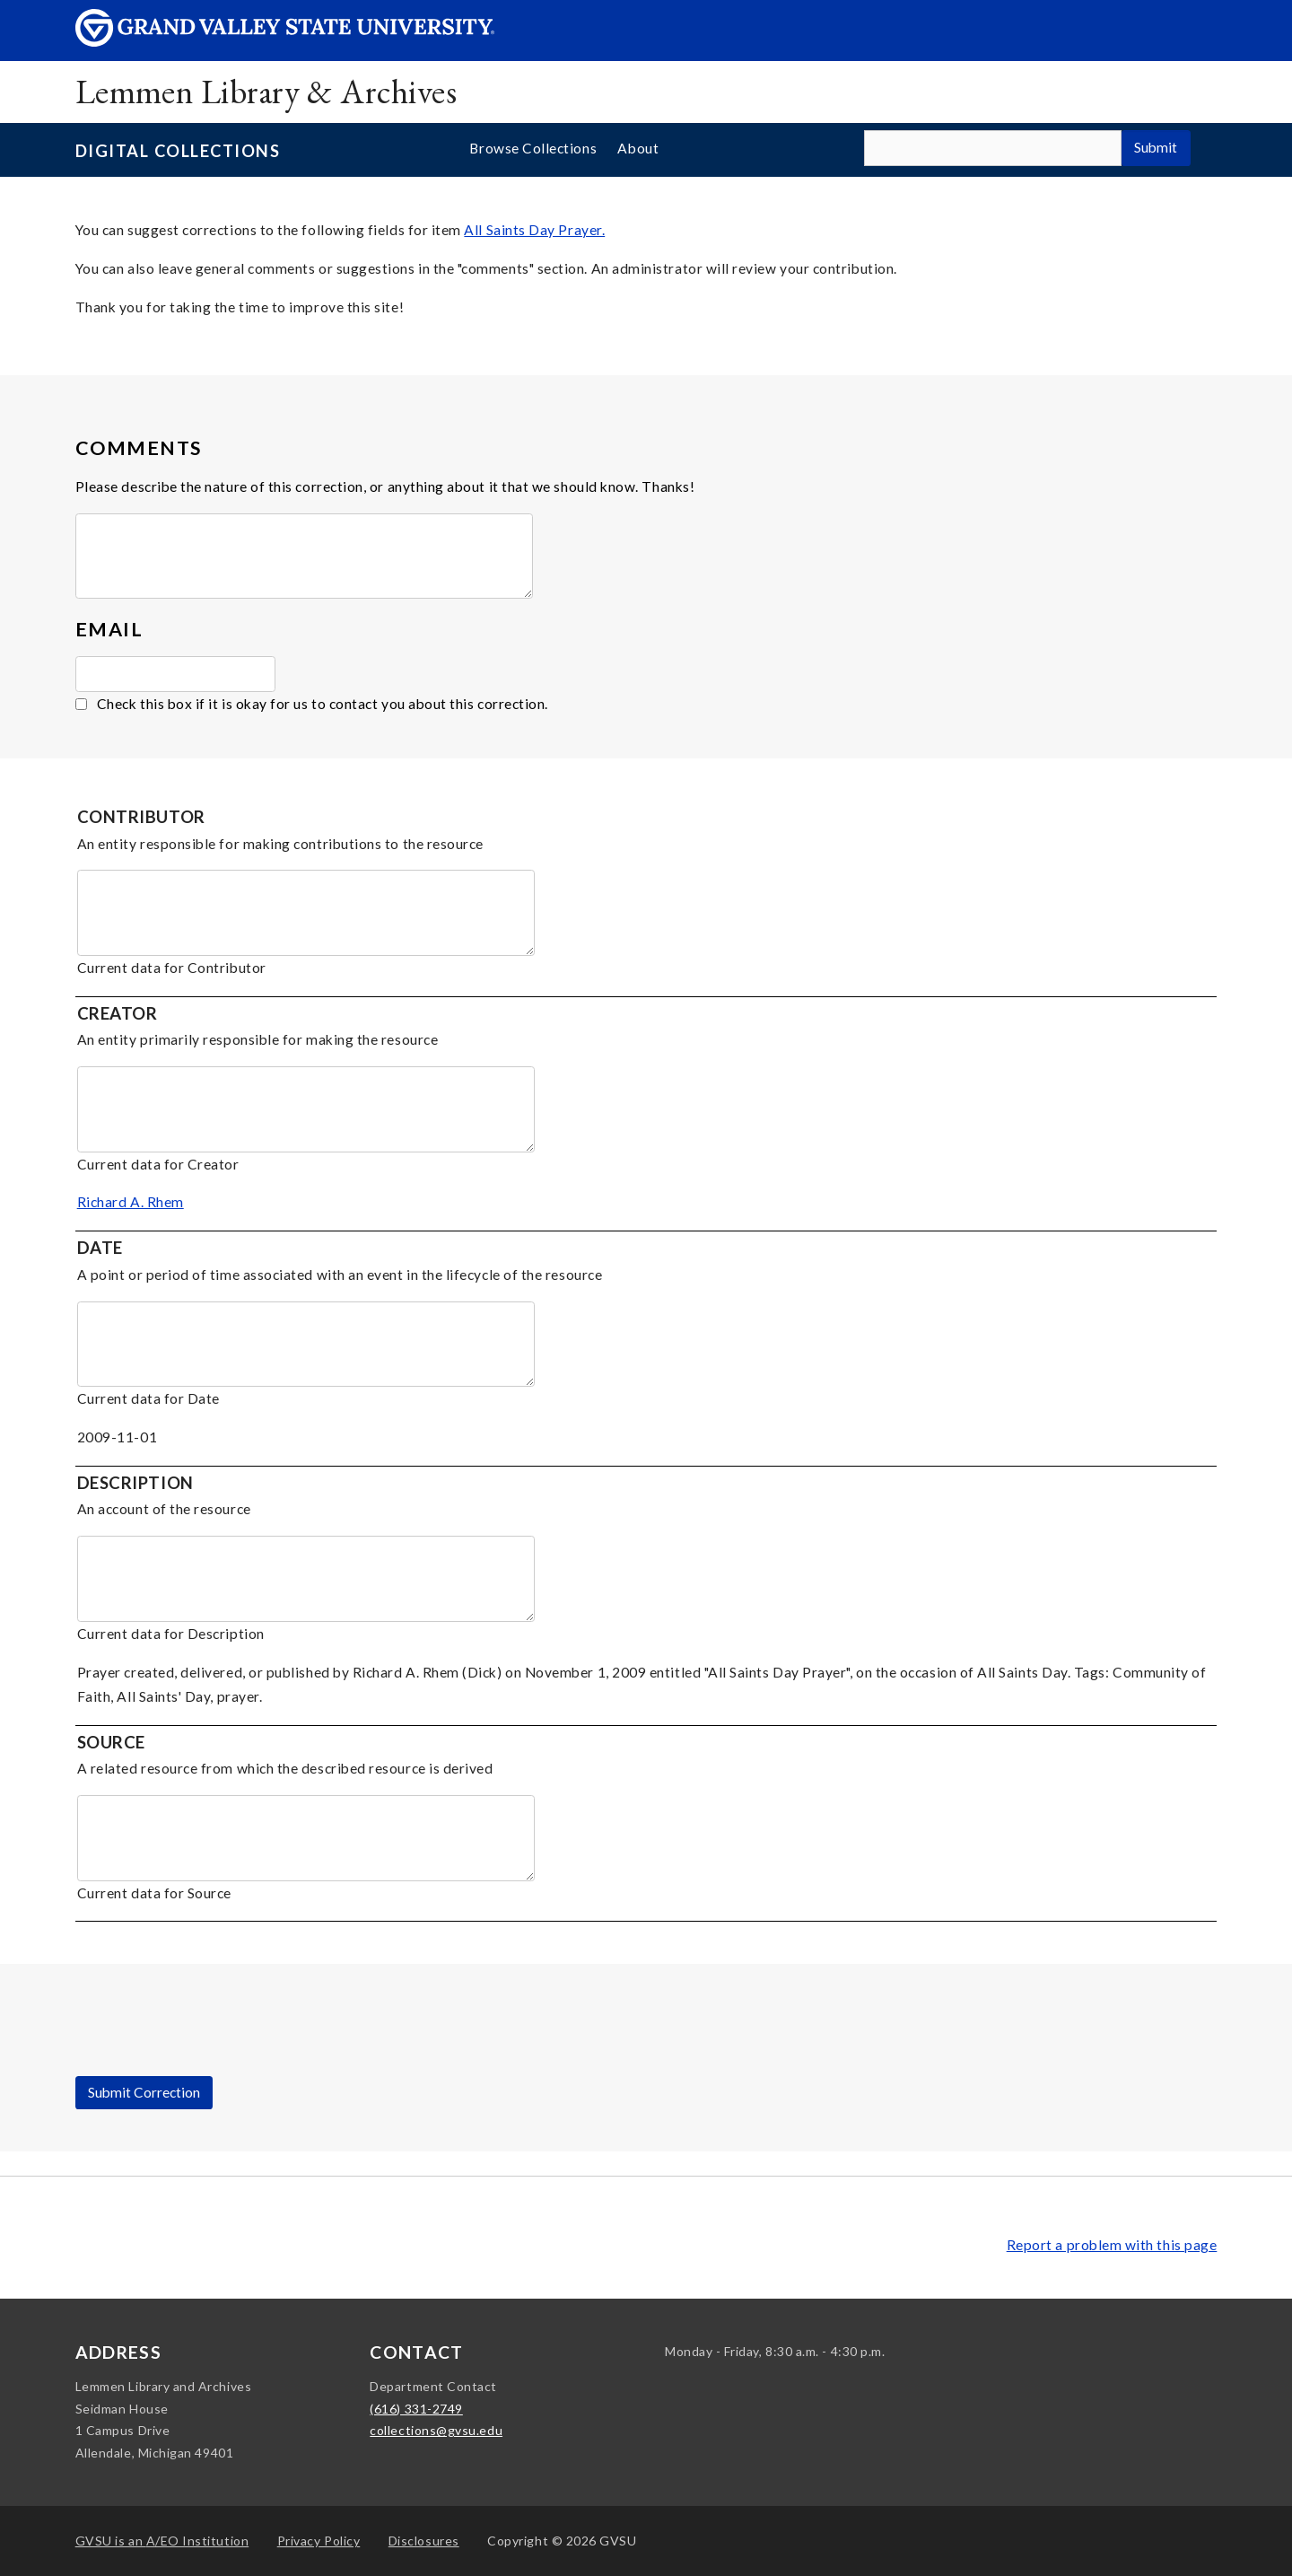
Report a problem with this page (1112, 2245)
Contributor (141, 817)
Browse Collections (533, 148)
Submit (1155, 147)
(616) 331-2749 (416, 2408)
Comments (138, 448)
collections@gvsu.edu (436, 2430)
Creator (117, 1013)
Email (109, 629)
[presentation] (211, 2041)
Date (100, 1247)
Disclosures (423, 2540)
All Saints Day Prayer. (534, 230)
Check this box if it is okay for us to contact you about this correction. (322, 704)
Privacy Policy (319, 2540)
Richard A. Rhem (130, 1202)
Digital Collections (177, 151)
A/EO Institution (162, 2540)
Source (111, 1742)
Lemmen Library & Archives (266, 91)
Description (135, 1483)
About (638, 148)
